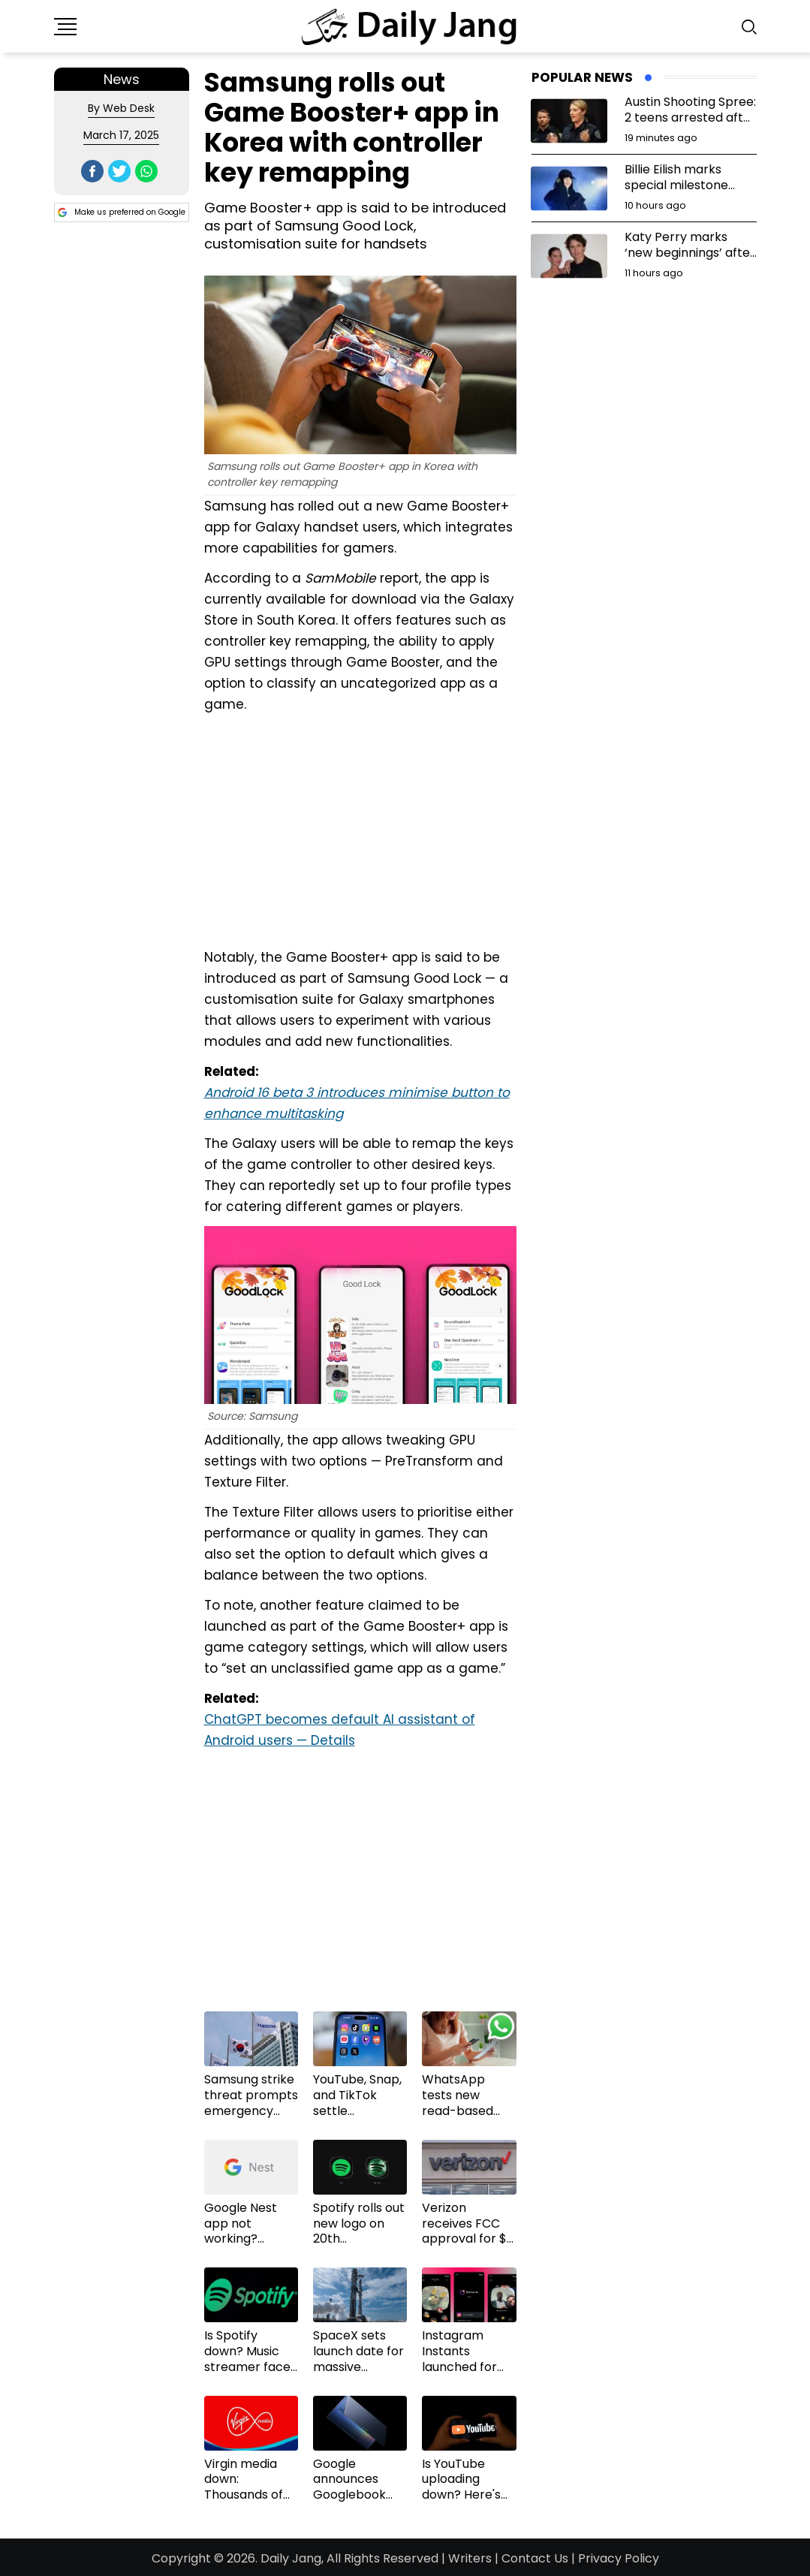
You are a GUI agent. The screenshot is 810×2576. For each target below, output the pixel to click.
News (122, 79)
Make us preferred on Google (121, 212)
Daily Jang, (292, 2558)
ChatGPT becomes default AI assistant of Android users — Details (339, 1729)
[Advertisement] (360, 829)
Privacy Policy (618, 2558)
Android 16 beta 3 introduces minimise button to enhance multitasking (357, 1102)
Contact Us (534, 2558)
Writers (470, 2558)
